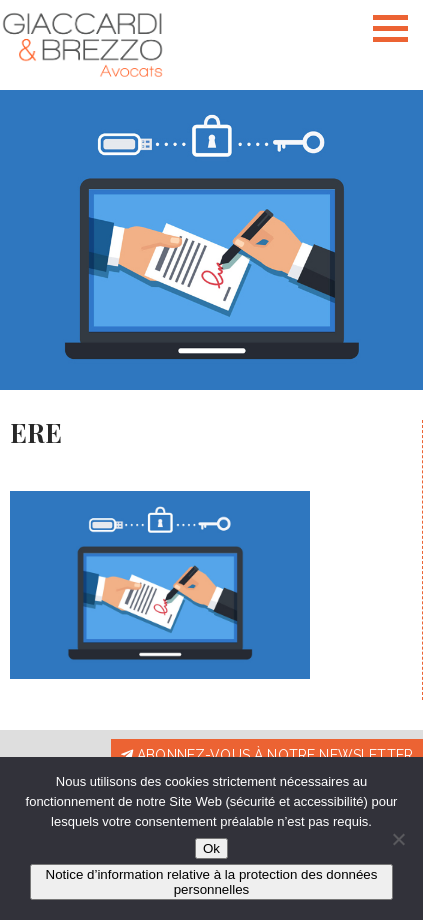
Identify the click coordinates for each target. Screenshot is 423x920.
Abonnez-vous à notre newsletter (267, 755)
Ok (211, 848)
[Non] (398, 839)
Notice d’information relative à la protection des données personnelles (212, 882)
